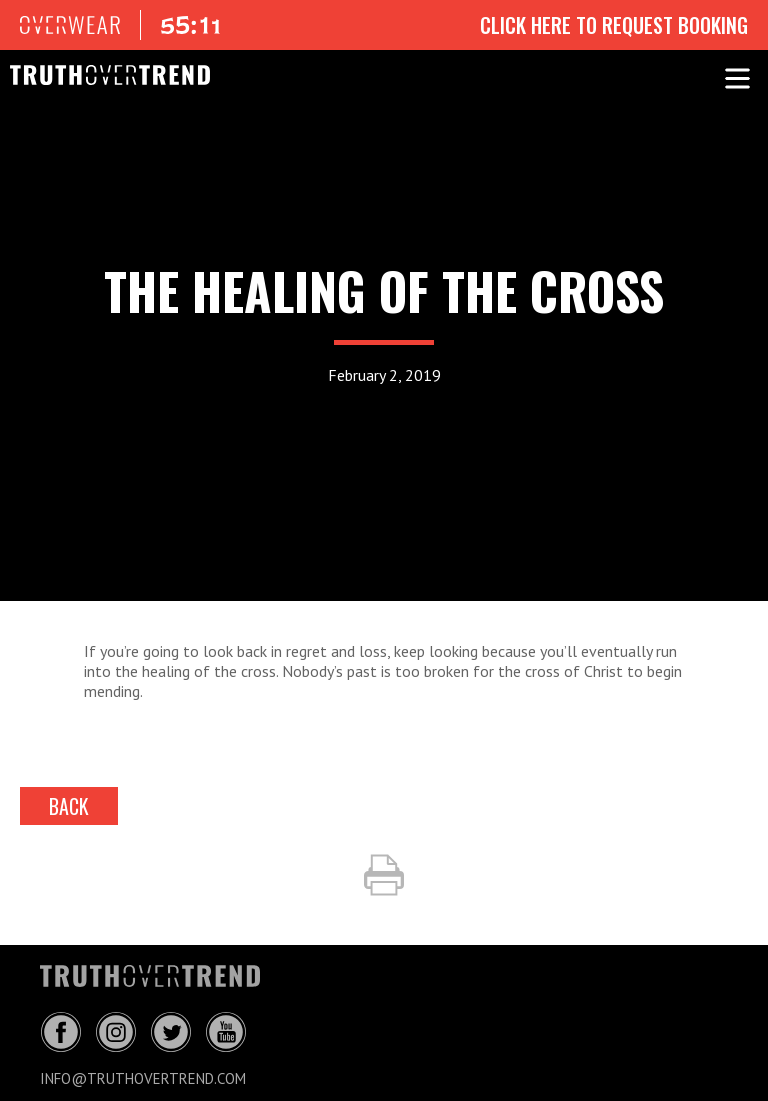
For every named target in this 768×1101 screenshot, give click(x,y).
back (69, 806)
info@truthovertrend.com (143, 1078)
